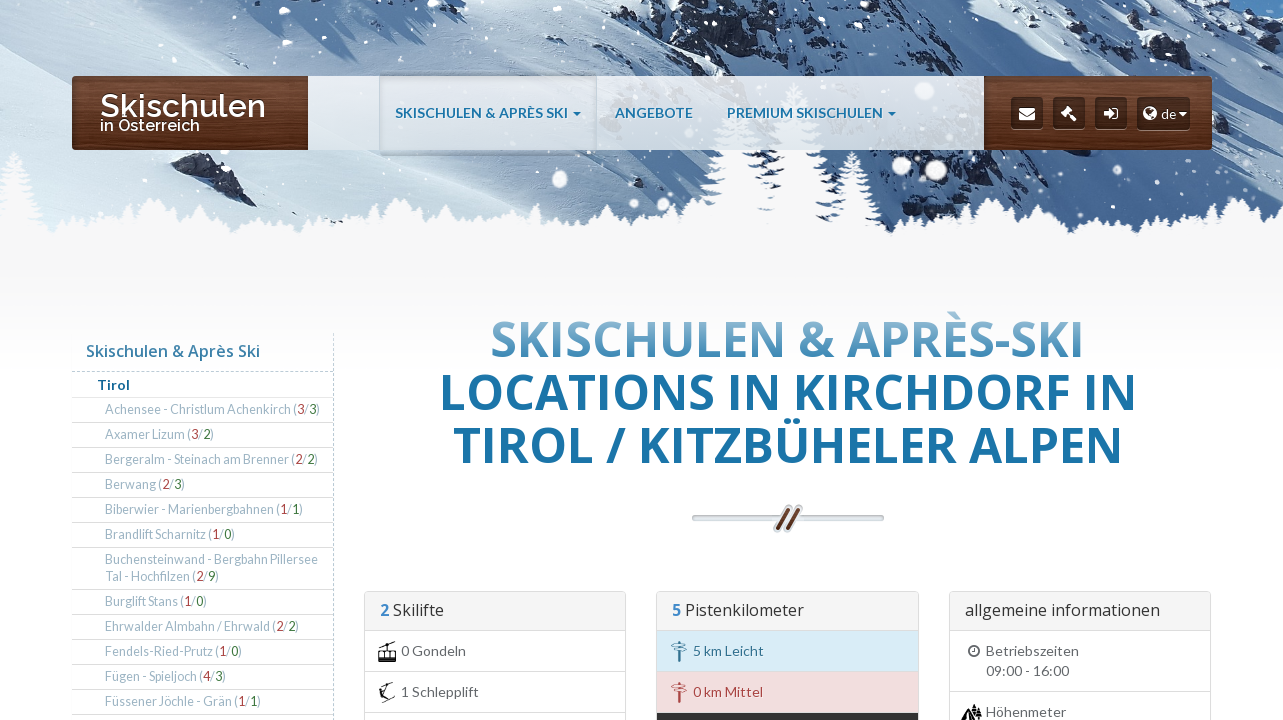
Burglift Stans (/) (156, 601)
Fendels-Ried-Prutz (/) (173, 651)
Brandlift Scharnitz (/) (170, 534)
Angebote (654, 112)
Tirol (113, 384)
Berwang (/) (145, 484)
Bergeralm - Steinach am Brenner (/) (211, 459)
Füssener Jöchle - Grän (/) (183, 701)
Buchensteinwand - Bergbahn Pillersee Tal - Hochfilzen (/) (211, 568)
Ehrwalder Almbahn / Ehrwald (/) (202, 626)
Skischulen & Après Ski (488, 112)
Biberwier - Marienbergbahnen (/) (204, 509)
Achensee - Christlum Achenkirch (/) (212, 409)
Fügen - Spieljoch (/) (165, 676)
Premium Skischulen (811, 112)
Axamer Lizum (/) (159, 434)
